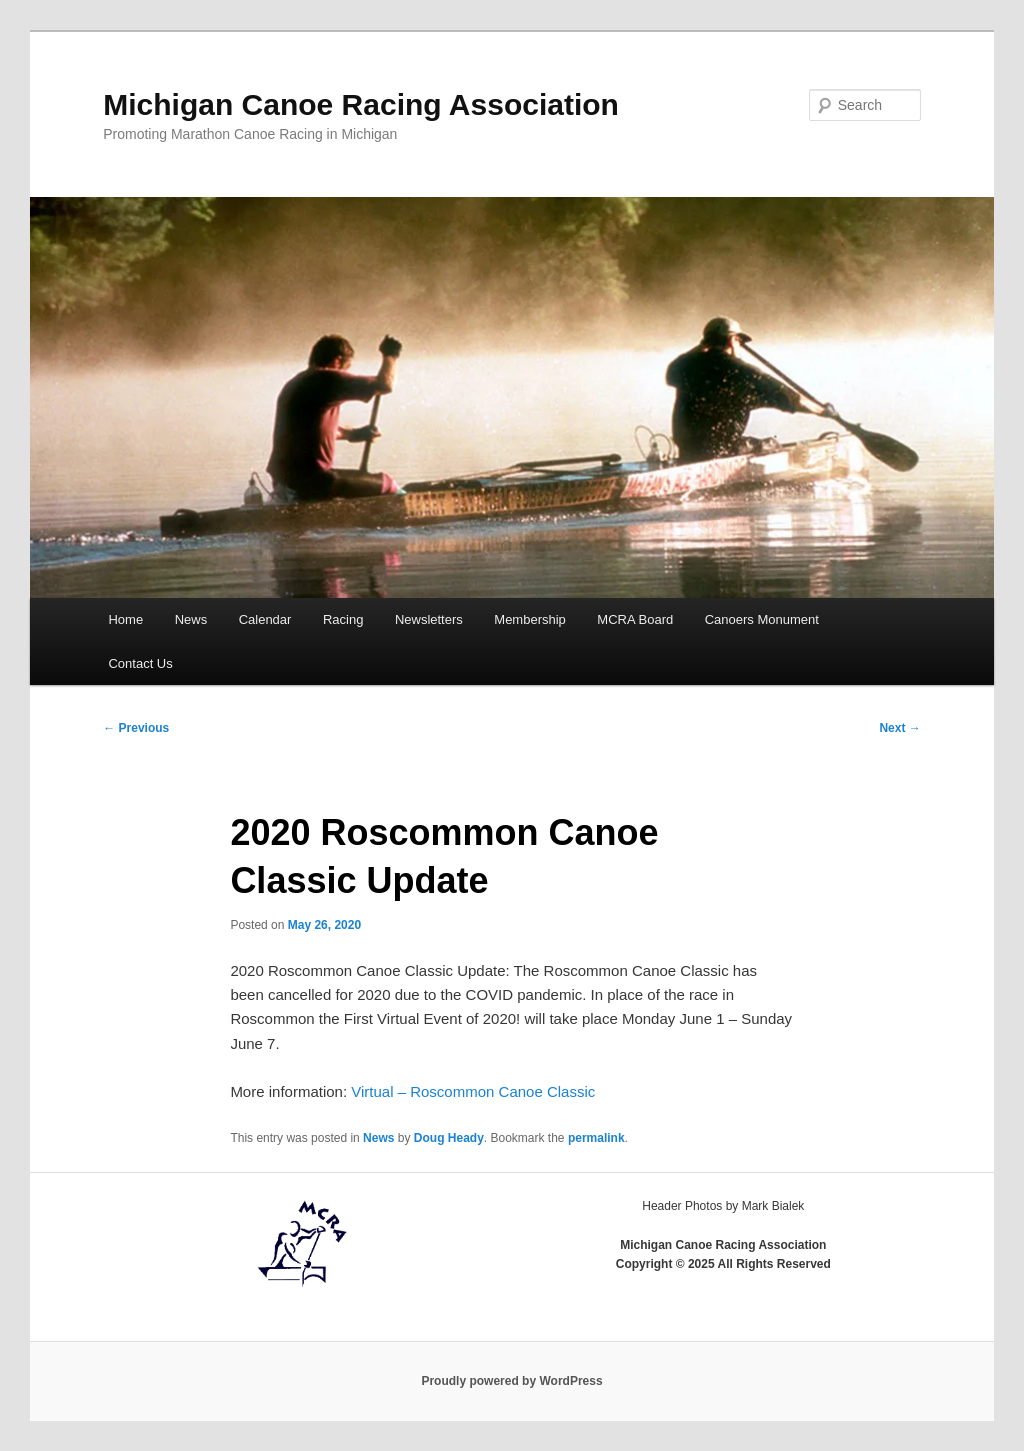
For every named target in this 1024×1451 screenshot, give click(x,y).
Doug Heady (449, 1138)
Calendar (265, 619)
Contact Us (140, 663)
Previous (136, 728)
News (191, 619)
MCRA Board (635, 619)
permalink (596, 1138)
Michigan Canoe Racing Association (361, 104)
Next (899, 728)
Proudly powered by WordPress (511, 1381)
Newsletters (429, 619)
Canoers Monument (762, 619)
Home (125, 619)
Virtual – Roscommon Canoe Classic (473, 1091)
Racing (343, 619)
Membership (530, 619)
